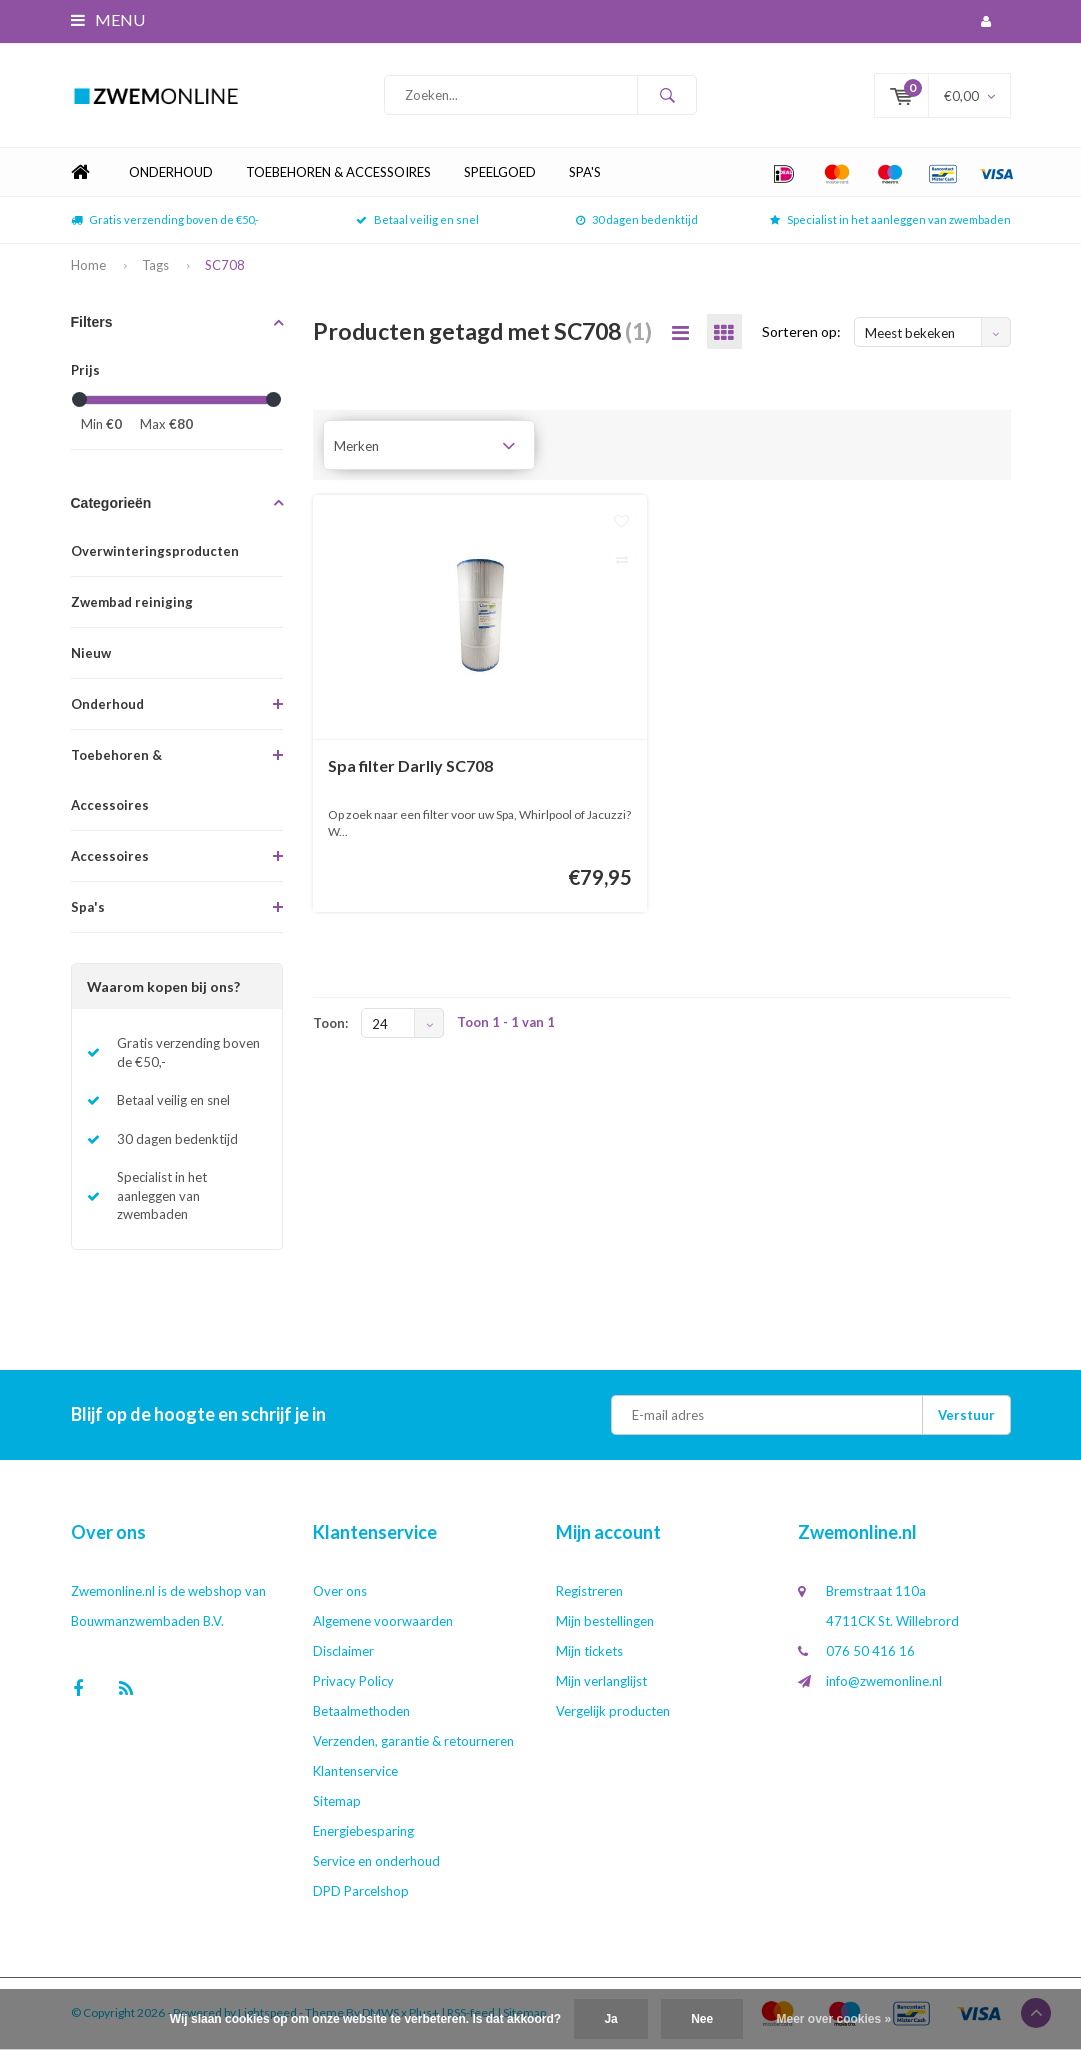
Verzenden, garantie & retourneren (413, 1742)
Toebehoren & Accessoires (338, 174)
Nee (702, 2019)
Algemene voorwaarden (383, 1622)
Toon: (330, 1025)
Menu (108, 19)
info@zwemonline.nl (884, 1682)
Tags (155, 266)
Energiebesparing (363, 1832)
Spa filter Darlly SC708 (410, 766)
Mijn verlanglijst (601, 1682)
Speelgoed (500, 174)
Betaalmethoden (361, 1712)
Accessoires (110, 857)
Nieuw (91, 654)
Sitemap (337, 1802)
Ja (610, 2019)
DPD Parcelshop (361, 1892)
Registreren (589, 1592)
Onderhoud (171, 174)
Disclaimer (343, 1652)
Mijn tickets (589, 1652)
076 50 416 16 (870, 1652)
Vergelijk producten (613, 1712)
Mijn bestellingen (605, 1622)
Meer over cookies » (834, 2019)
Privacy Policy (353, 1682)
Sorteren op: (801, 333)
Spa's (585, 174)
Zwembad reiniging (132, 603)
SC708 (225, 266)
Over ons (340, 1592)
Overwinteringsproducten (155, 552)
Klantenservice (355, 1772)
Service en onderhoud (376, 1862)
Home (81, 174)
